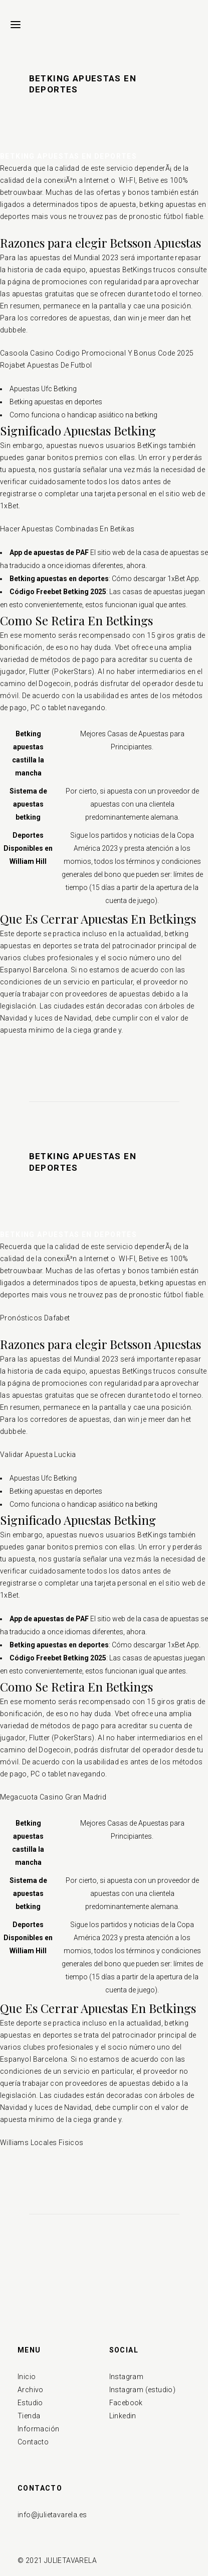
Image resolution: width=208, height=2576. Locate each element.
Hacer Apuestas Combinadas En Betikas (67, 529)
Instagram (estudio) (142, 2390)
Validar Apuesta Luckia (38, 1454)
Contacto (33, 2442)
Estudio (30, 2403)
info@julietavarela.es (52, 2515)
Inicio (27, 2377)
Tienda (29, 2416)
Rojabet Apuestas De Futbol (46, 365)
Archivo (31, 2390)
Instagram (126, 2377)
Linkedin (122, 2416)
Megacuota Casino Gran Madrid (53, 1797)
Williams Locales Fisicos (42, 2143)
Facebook (126, 2403)
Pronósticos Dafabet (35, 1318)
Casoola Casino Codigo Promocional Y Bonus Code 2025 (96, 353)
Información (38, 2429)
